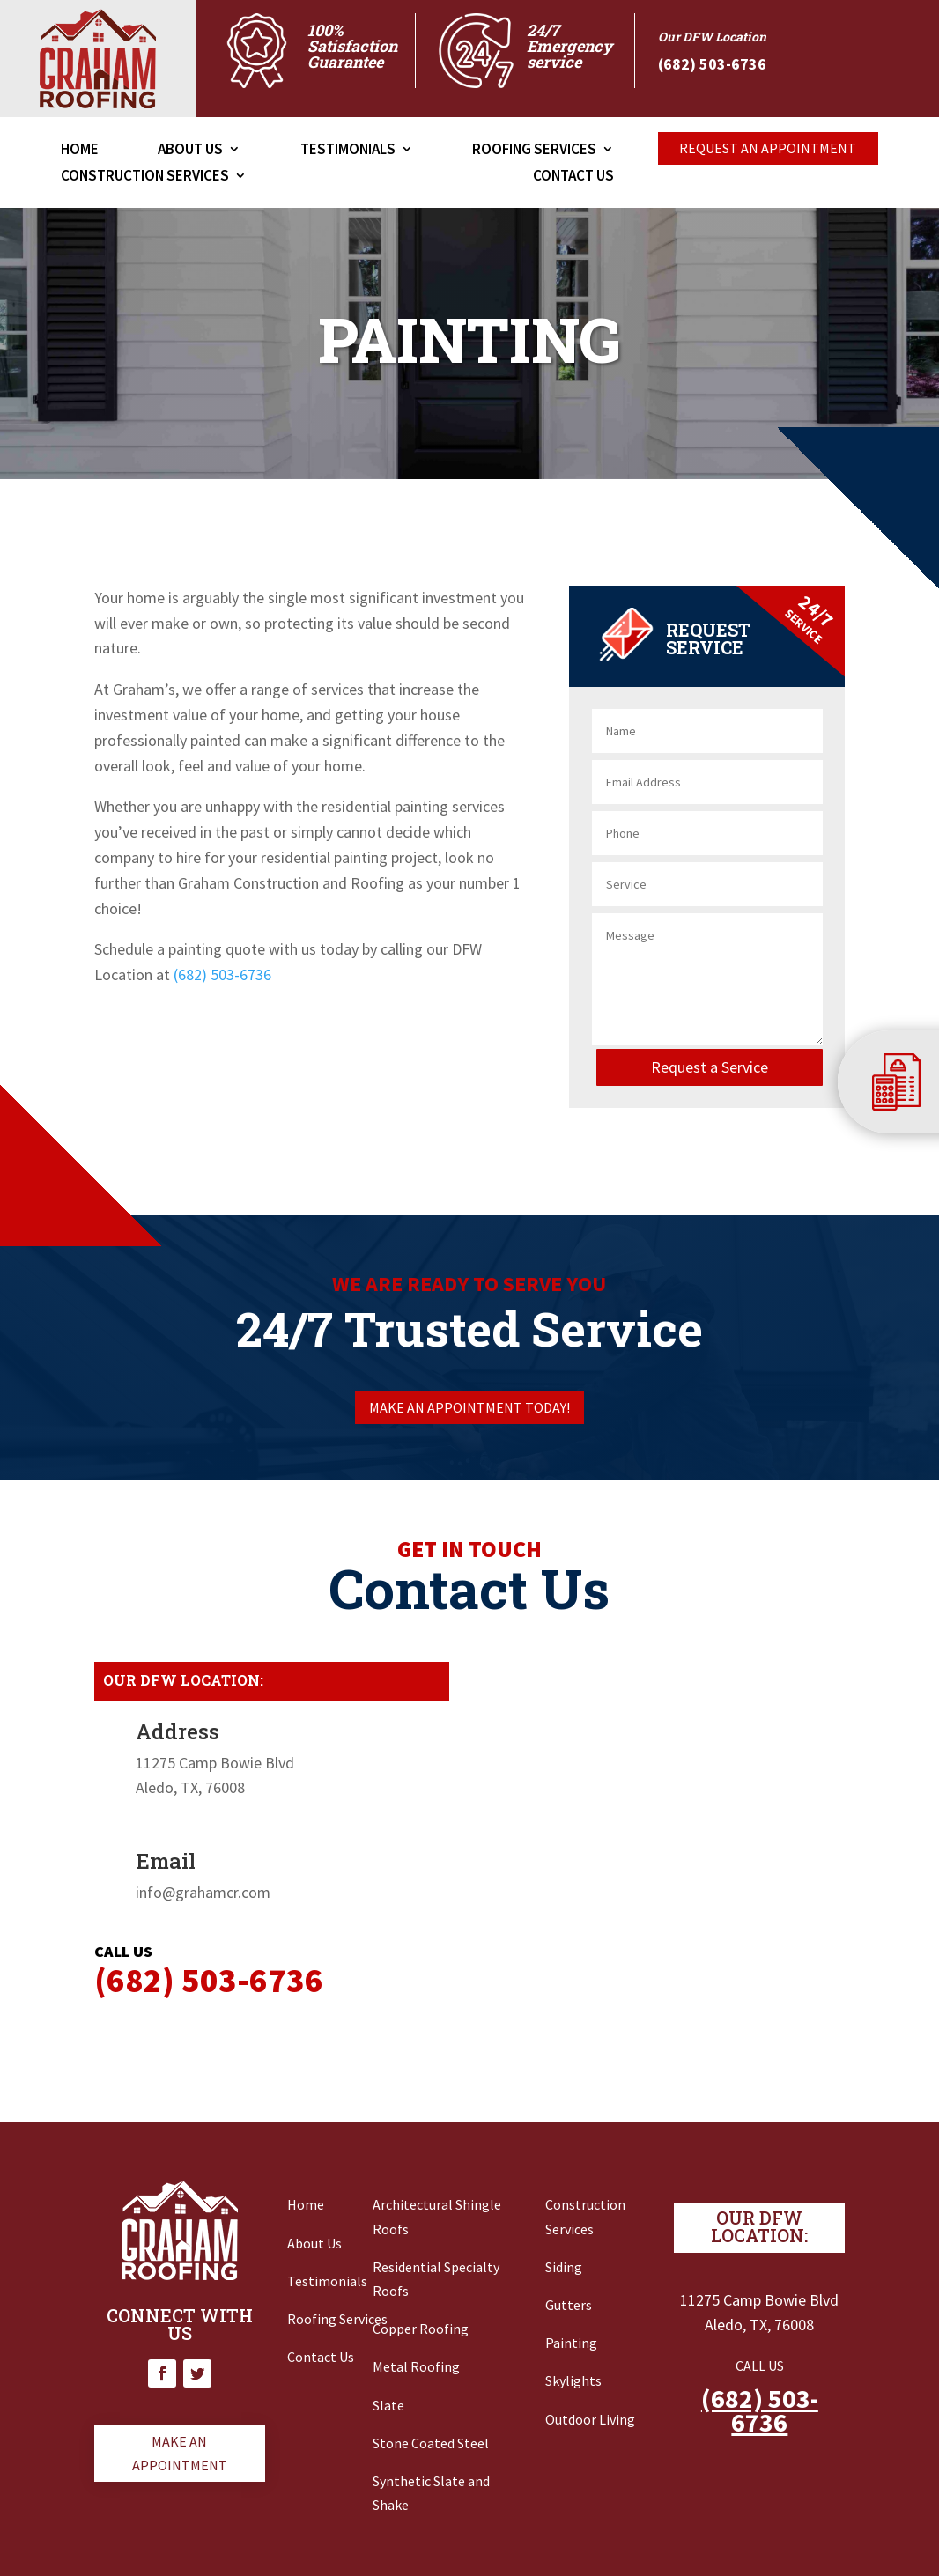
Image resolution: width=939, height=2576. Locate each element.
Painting (571, 2342)
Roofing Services (534, 151)
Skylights (573, 2380)
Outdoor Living (590, 2419)
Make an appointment (179, 2453)
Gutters (568, 2305)
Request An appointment (767, 148)
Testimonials (348, 151)
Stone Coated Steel (431, 2443)
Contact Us (573, 177)
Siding (563, 2267)
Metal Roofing (416, 2366)
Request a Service (709, 1067)
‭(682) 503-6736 (712, 64)
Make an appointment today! (469, 1407)
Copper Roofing (421, 2328)
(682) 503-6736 (222, 974)
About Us (190, 151)
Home (80, 151)
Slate (388, 2405)
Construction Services (145, 177)
